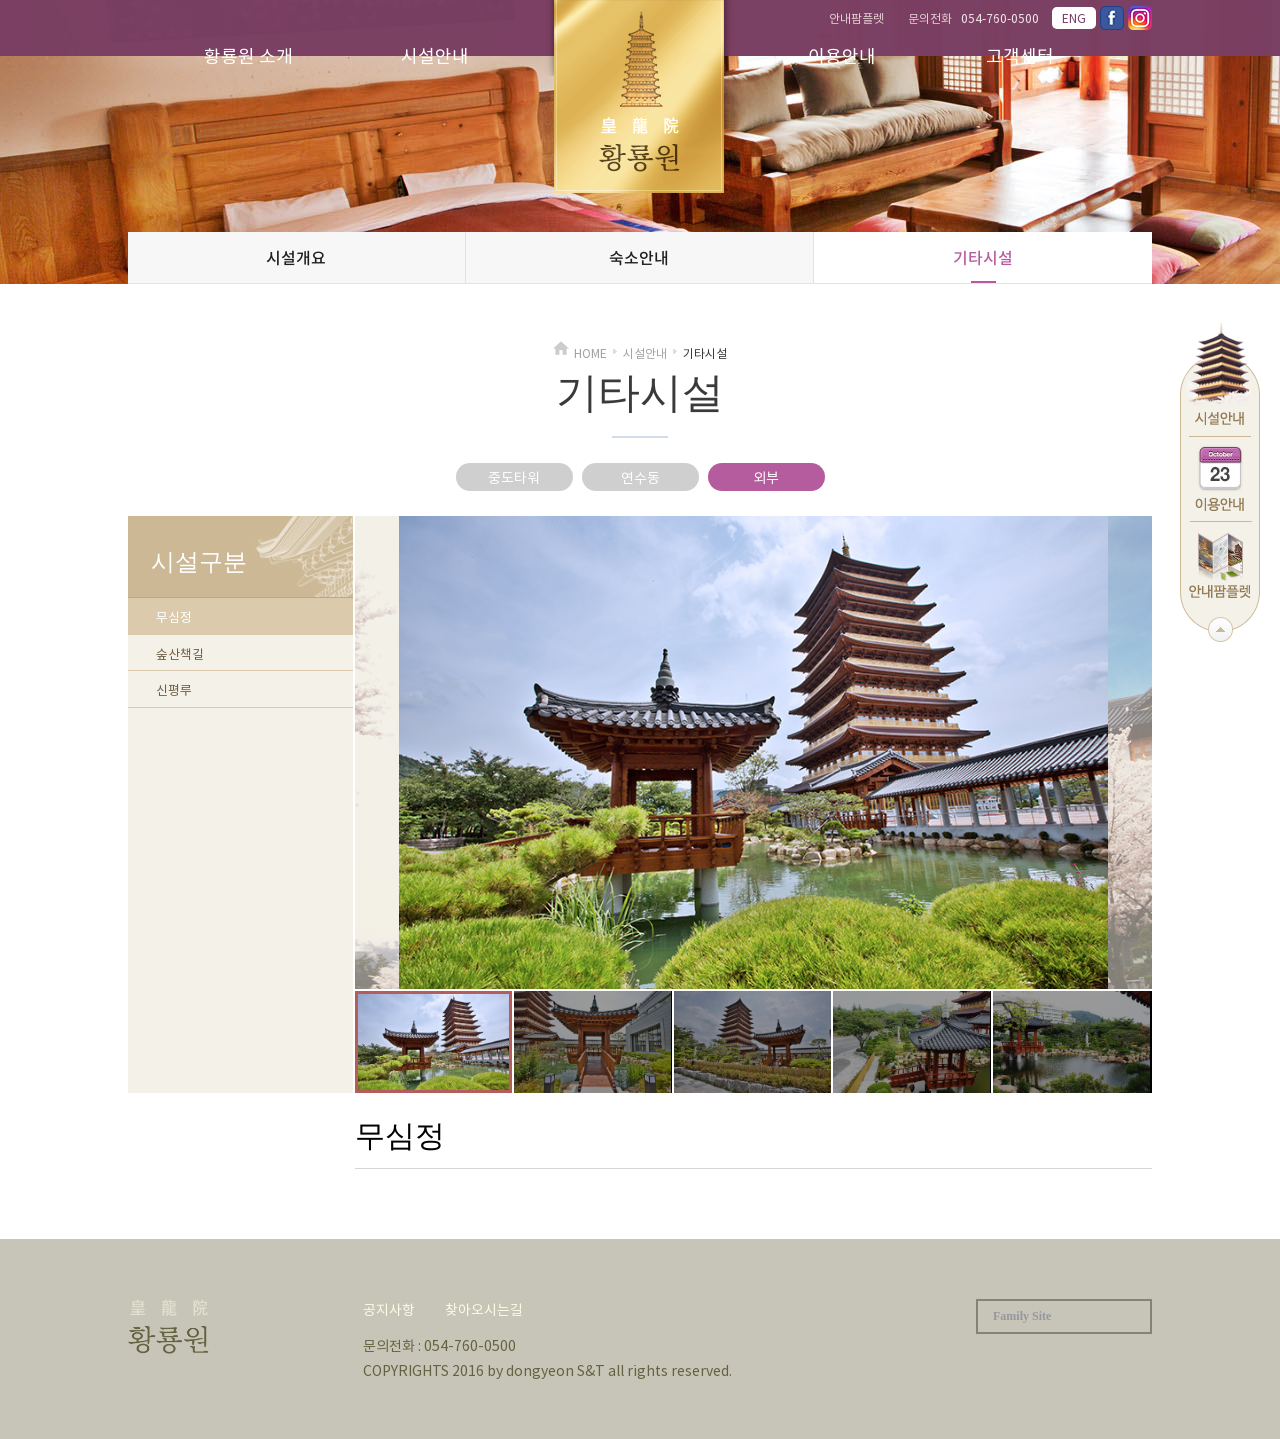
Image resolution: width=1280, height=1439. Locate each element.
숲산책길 (180, 653)
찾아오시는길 (484, 1309)
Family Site (1022, 1316)
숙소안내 (639, 257)
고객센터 (1020, 55)
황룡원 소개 (248, 55)
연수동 (640, 477)
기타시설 (983, 257)
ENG (1074, 18)
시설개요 (296, 257)
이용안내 (842, 55)
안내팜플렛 (856, 18)
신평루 (174, 689)
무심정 (174, 616)
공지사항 (389, 1309)
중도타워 (514, 477)
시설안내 (435, 55)
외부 (766, 477)
